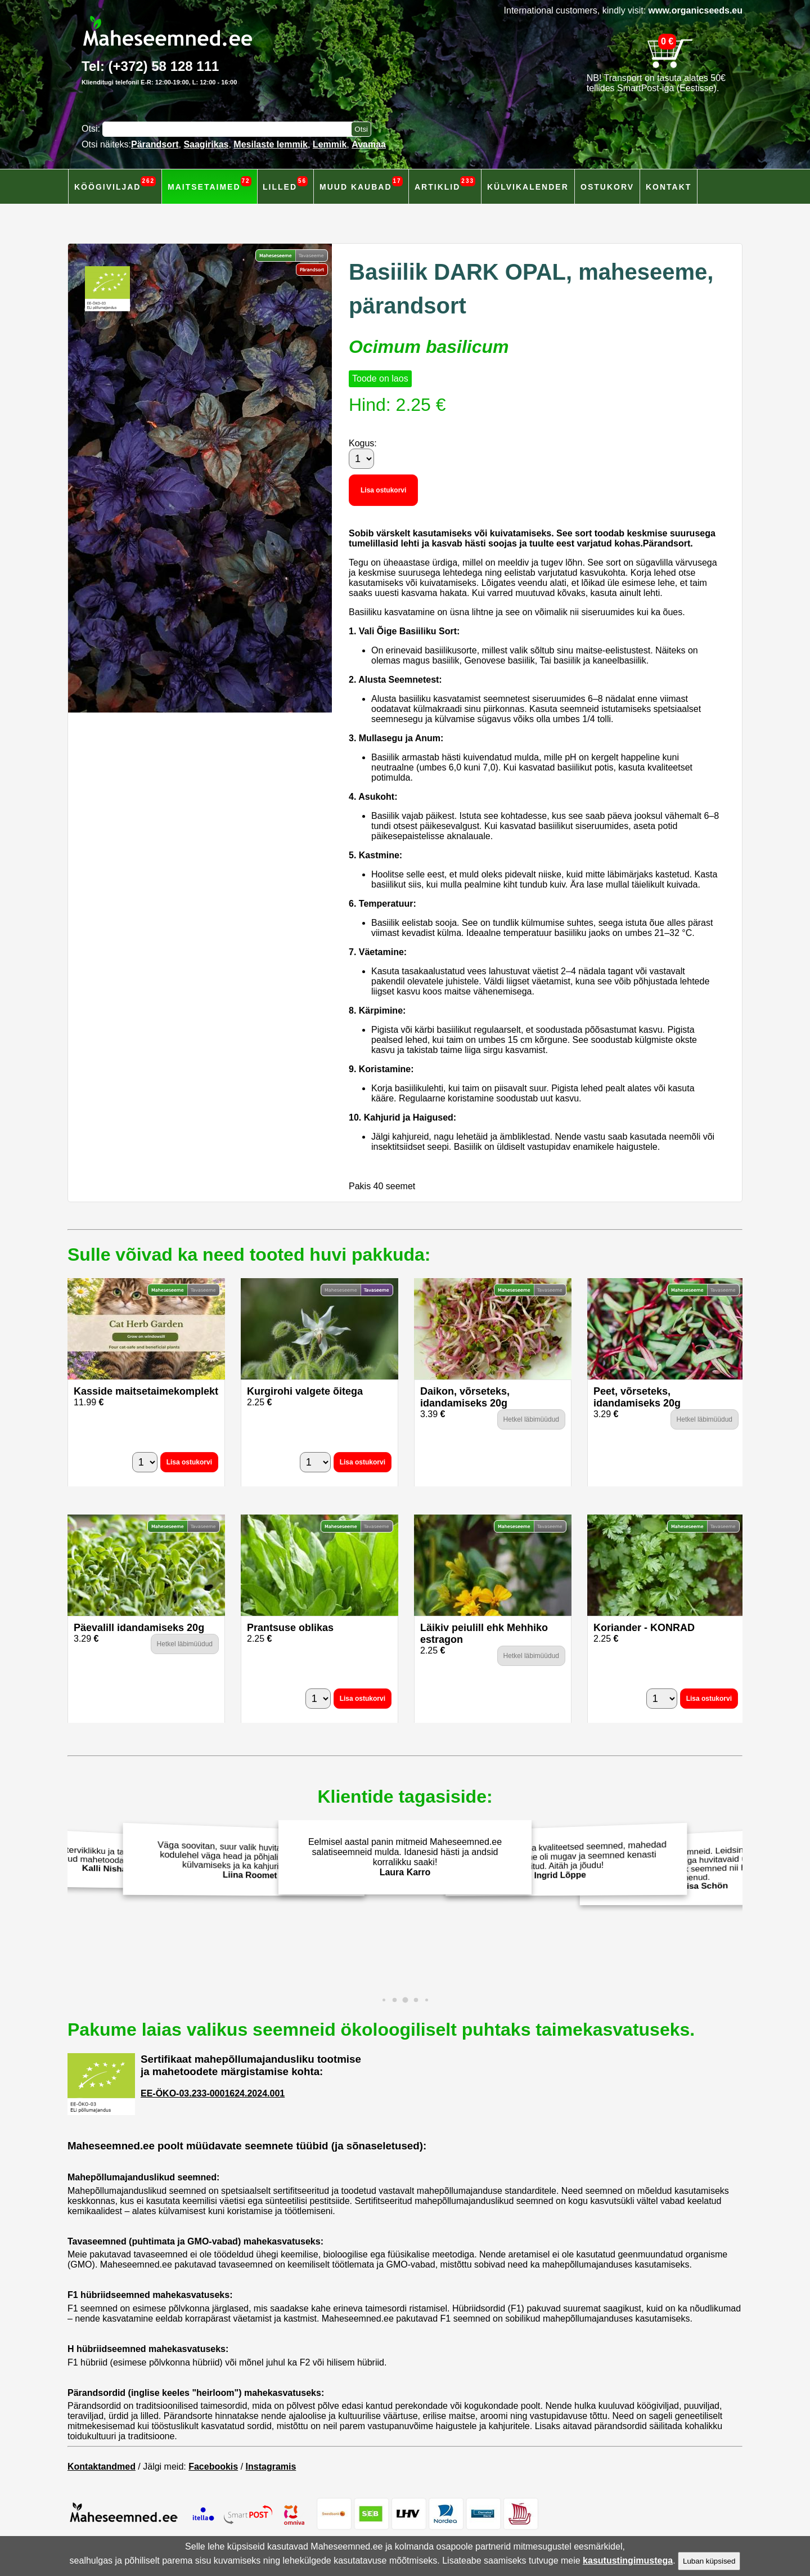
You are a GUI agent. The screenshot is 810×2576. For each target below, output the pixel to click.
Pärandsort (154, 144)
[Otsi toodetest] (361, 129)
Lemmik (329, 144)
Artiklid (445, 183)
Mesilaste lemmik (270, 144)
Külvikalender (528, 186)
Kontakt (668, 186)
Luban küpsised (709, 2561)
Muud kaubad (361, 183)
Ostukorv (607, 186)
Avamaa (369, 144)
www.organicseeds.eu (695, 10)
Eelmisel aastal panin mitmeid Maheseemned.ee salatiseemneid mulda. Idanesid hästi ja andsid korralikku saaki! (405, 1857)
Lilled (285, 183)
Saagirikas (205, 144)
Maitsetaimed (209, 183)
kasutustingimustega (628, 2560)
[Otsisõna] (229, 129)
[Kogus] (361, 459)
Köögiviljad (115, 183)
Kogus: (363, 443)
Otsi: (92, 128)
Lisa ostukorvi (383, 490)
